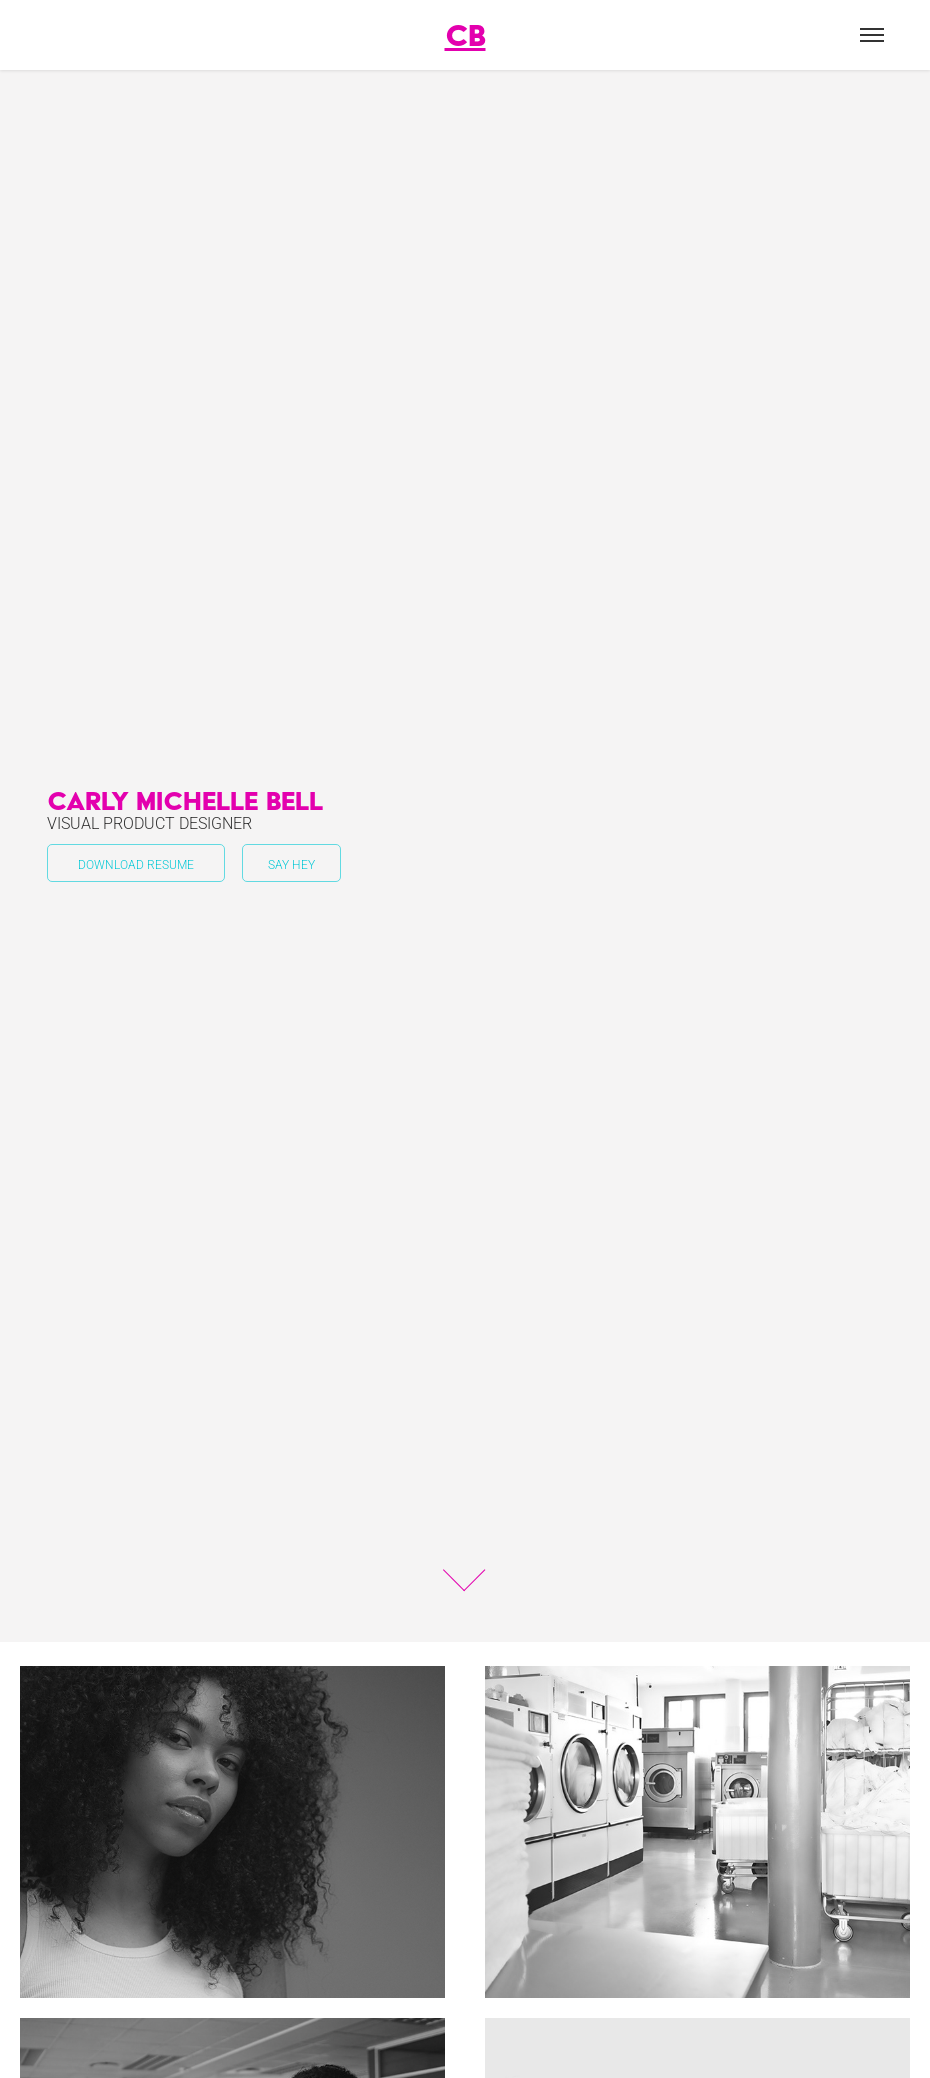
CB (465, 35)
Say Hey (291, 864)
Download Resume (136, 864)
